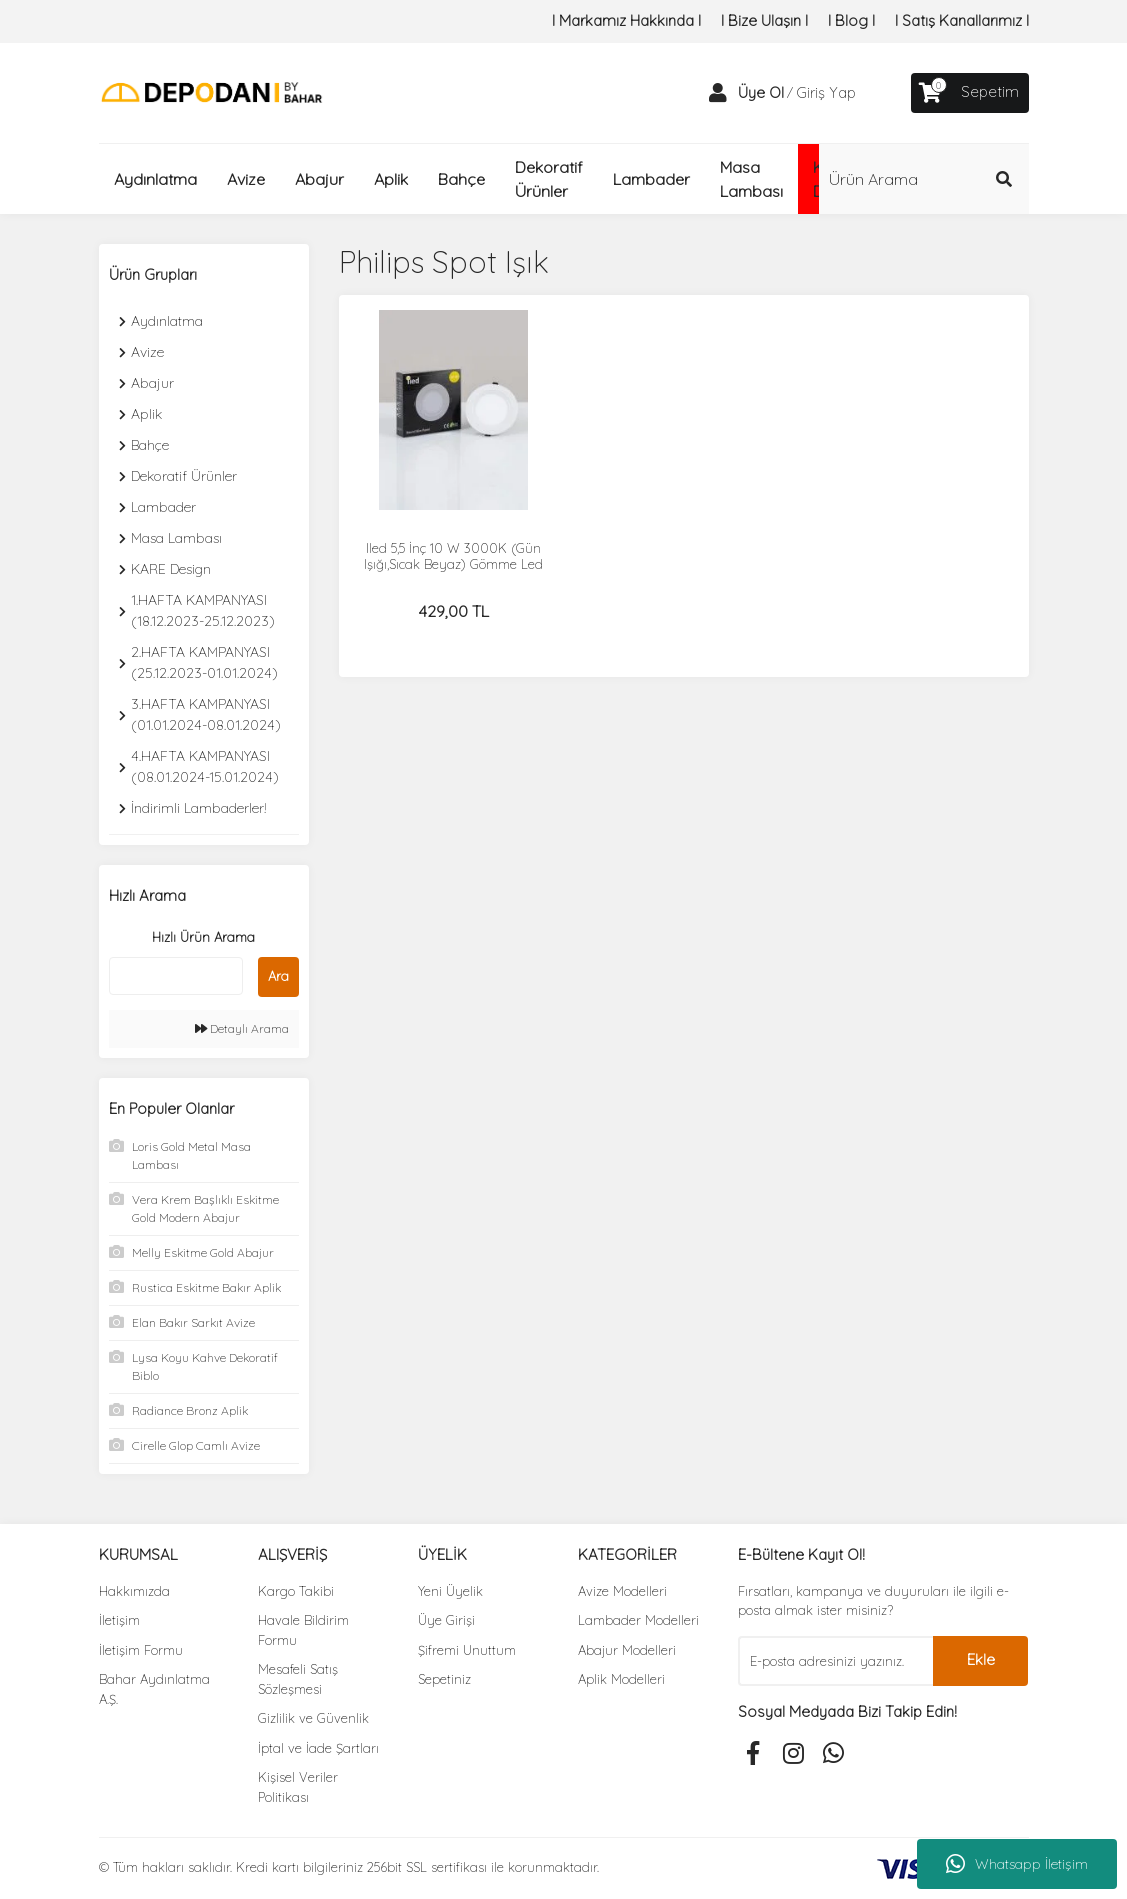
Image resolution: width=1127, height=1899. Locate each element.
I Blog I (851, 20)
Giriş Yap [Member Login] (826, 92)
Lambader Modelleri (638, 1620)
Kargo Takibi (296, 1591)
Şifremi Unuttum (467, 1650)
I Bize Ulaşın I (764, 20)
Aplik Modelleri (621, 1679)
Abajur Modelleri (627, 1650)
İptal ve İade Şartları (318, 1748)
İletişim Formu (141, 1650)
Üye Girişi (446, 1620)
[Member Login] (718, 93)
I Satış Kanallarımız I (962, 20)
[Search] (924, 179)
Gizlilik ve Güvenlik (313, 1718)
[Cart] (970, 93)
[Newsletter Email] (835, 1661)
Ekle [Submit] (981, 1659)
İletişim (119, 1620)
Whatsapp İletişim (1017, 1864)
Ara (278, 976)
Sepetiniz (444, 1679)
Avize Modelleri (622, 1591)
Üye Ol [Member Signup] (761, 92)
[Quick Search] (176, 976)
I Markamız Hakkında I (626, 20)
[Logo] (211, 91)
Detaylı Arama (242, 1028)
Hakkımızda (134, 1591)
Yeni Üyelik (450, 1591)
